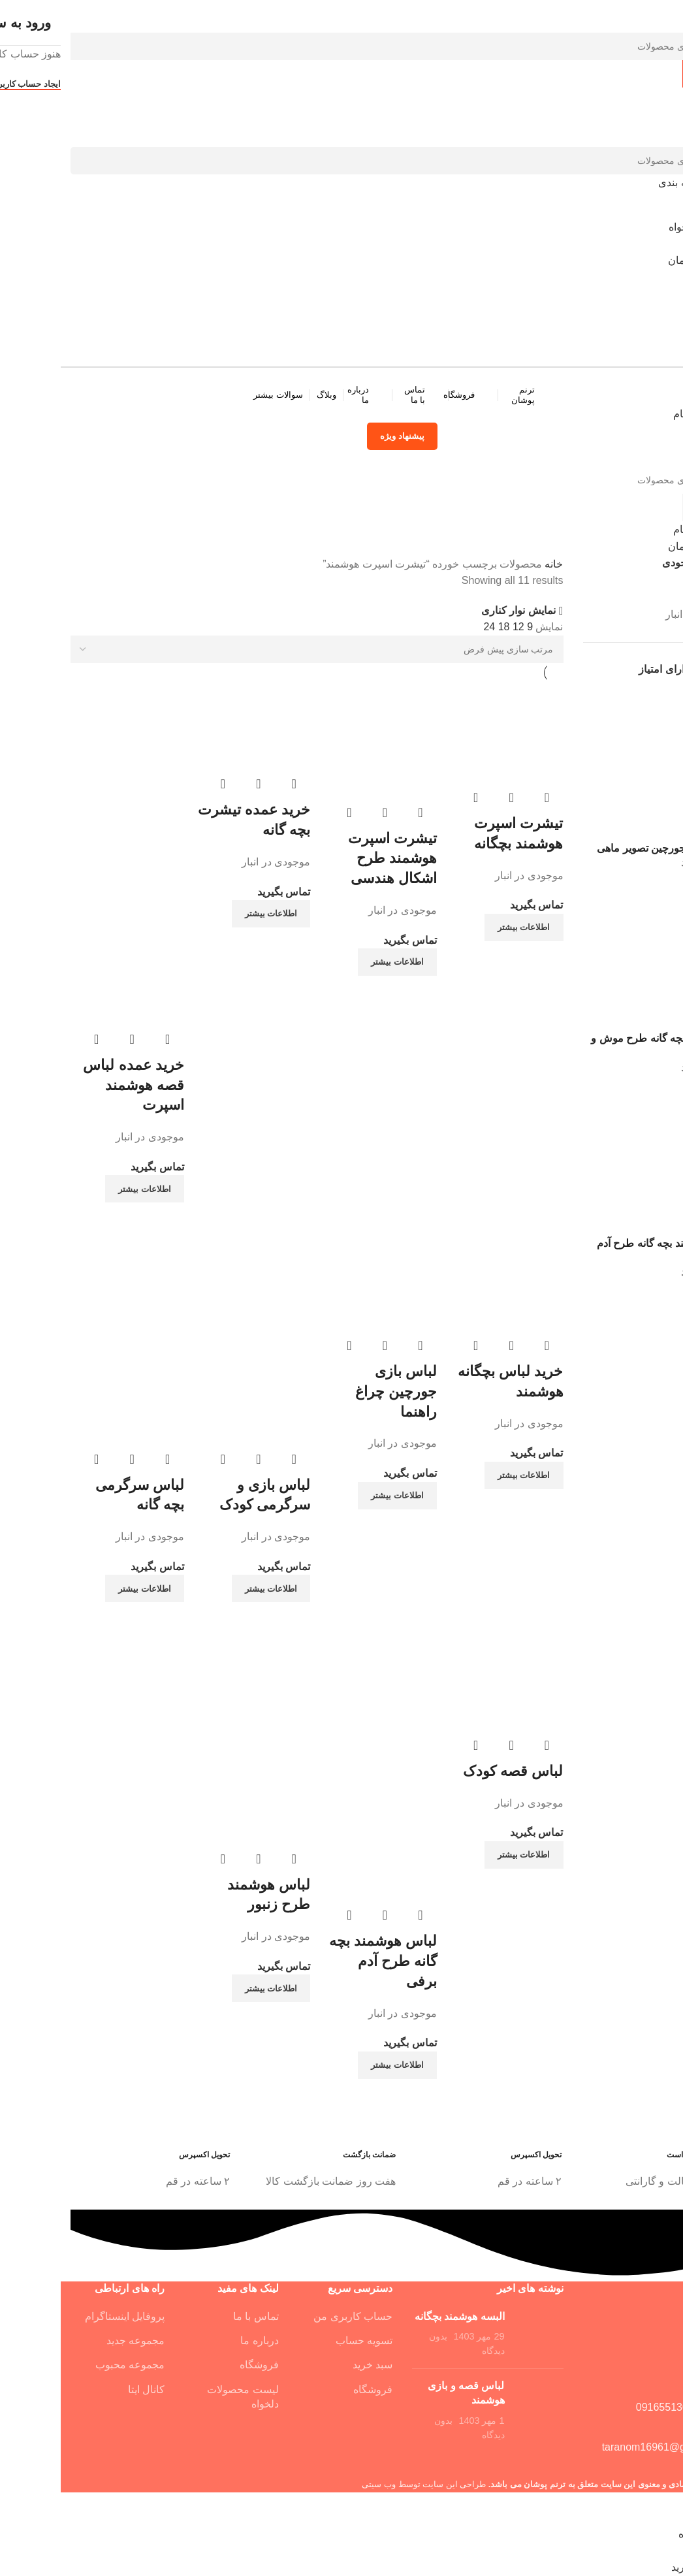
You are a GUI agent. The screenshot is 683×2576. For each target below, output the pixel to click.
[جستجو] (341, 46)
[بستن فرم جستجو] (666, 16)
